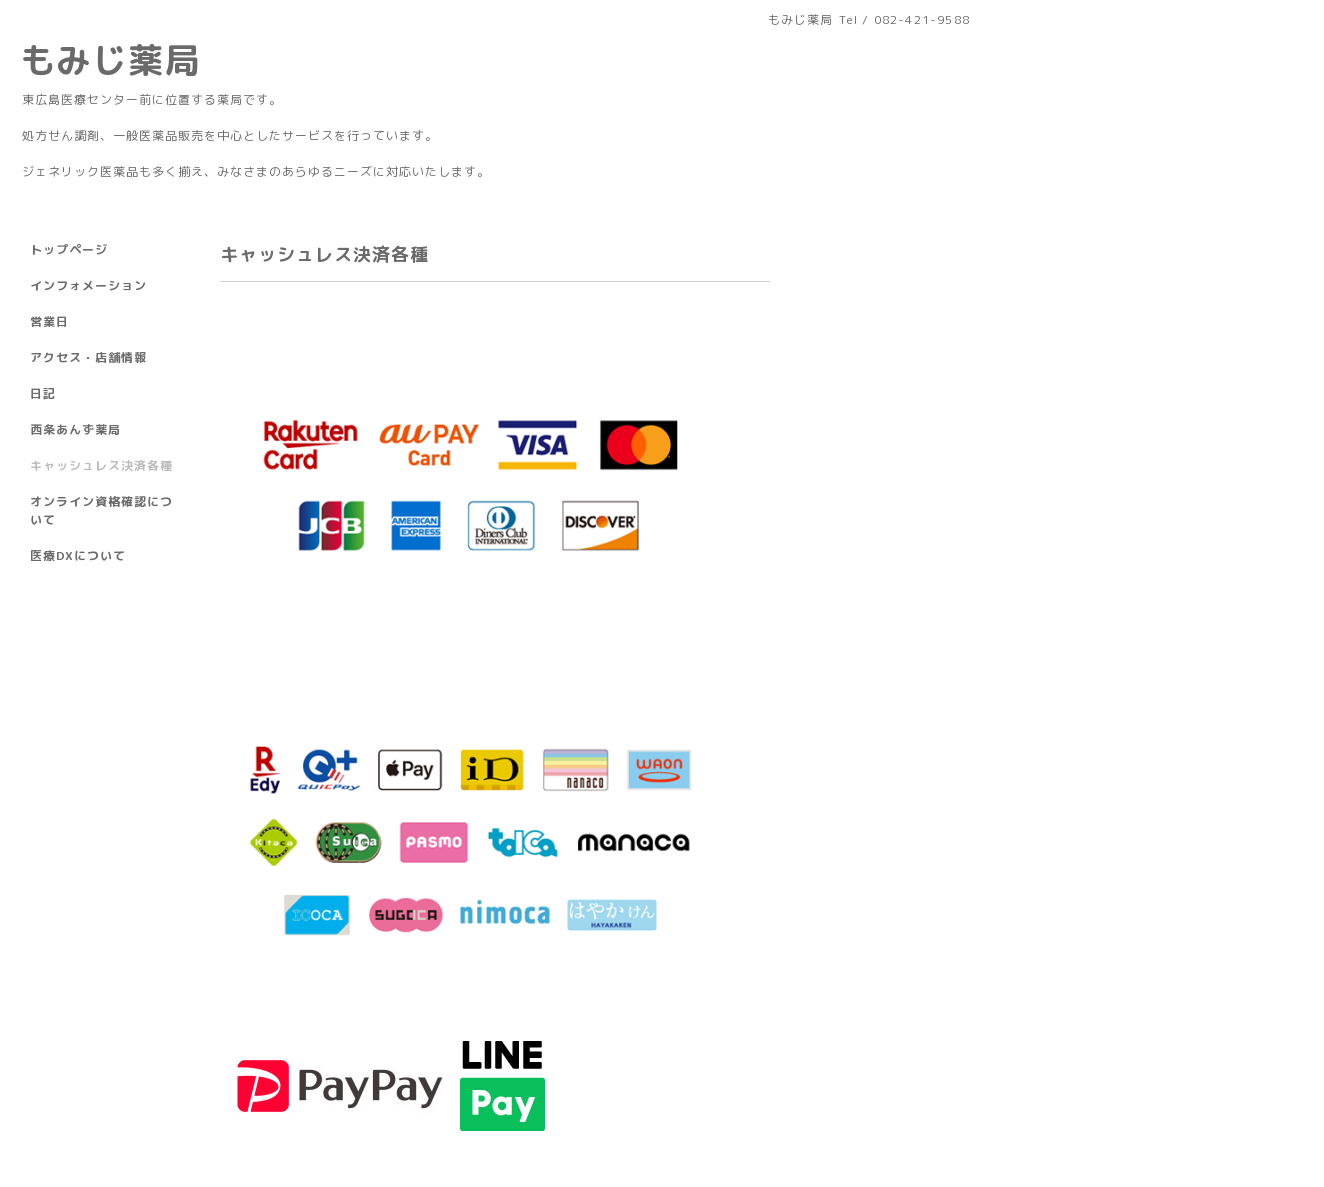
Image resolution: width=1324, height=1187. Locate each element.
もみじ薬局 (110, 59)
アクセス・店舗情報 (88, 357)
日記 (43, 393)
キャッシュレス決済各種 (101, 465)
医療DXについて (78, 555)
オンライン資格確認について (101, 510)
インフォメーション (88, 285)
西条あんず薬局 (75, 429)
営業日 (49, 321)
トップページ (69, 249)
